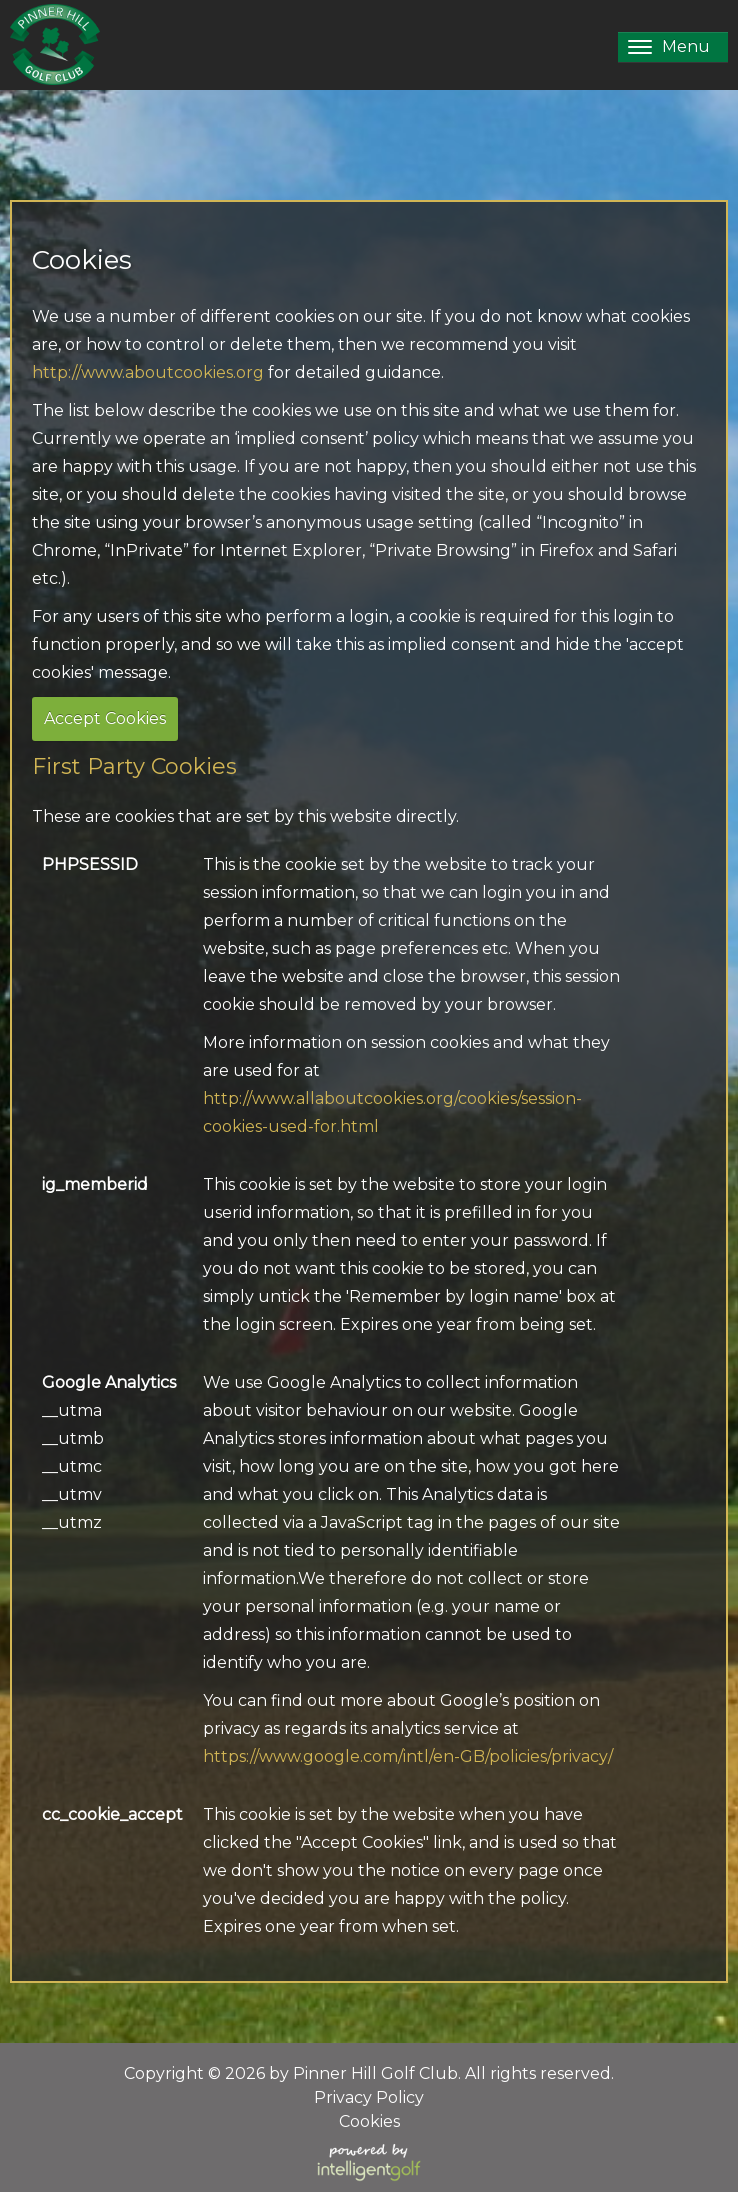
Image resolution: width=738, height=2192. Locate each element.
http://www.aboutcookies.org (148, 372)
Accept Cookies (105, 718)
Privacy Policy (369, 2097)
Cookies (369, 2121)
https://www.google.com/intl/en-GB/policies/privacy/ (408, 1756)
